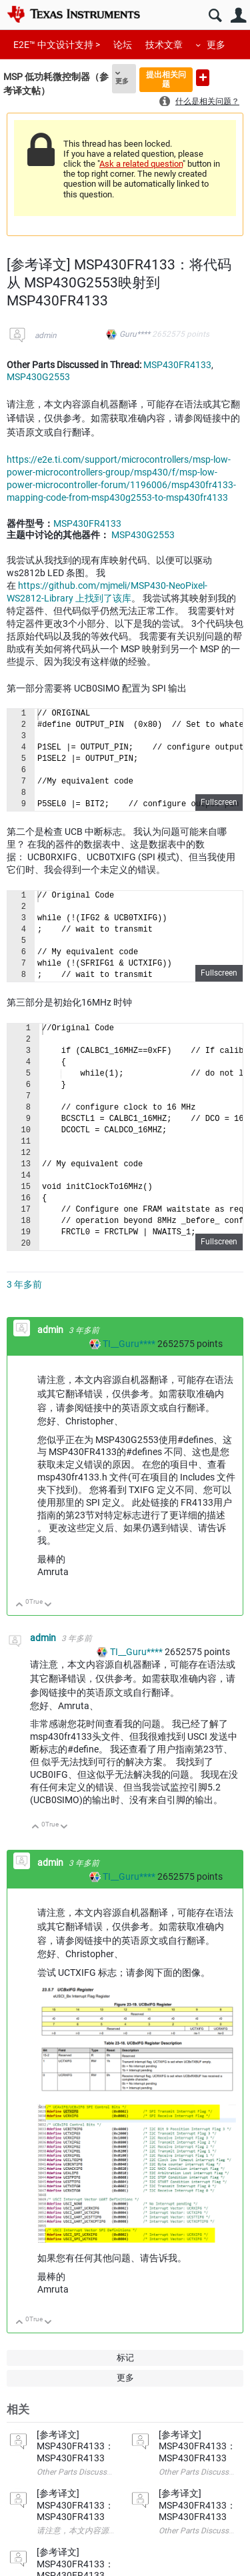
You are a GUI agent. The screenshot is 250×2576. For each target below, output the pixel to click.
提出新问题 (202, 77)
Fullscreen (219, 802)
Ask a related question (141, 164)
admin (46, 335)
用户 (238, 15)
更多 (216, 44)
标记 (125, 2358)
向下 (48, 1605)
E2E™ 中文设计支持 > (56, 44)
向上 (19, 1605)
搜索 (215, 15)
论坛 (122, 44)
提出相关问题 (166, 79)
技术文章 (164, 44)
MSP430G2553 (38, 376)
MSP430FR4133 (177, 364)
